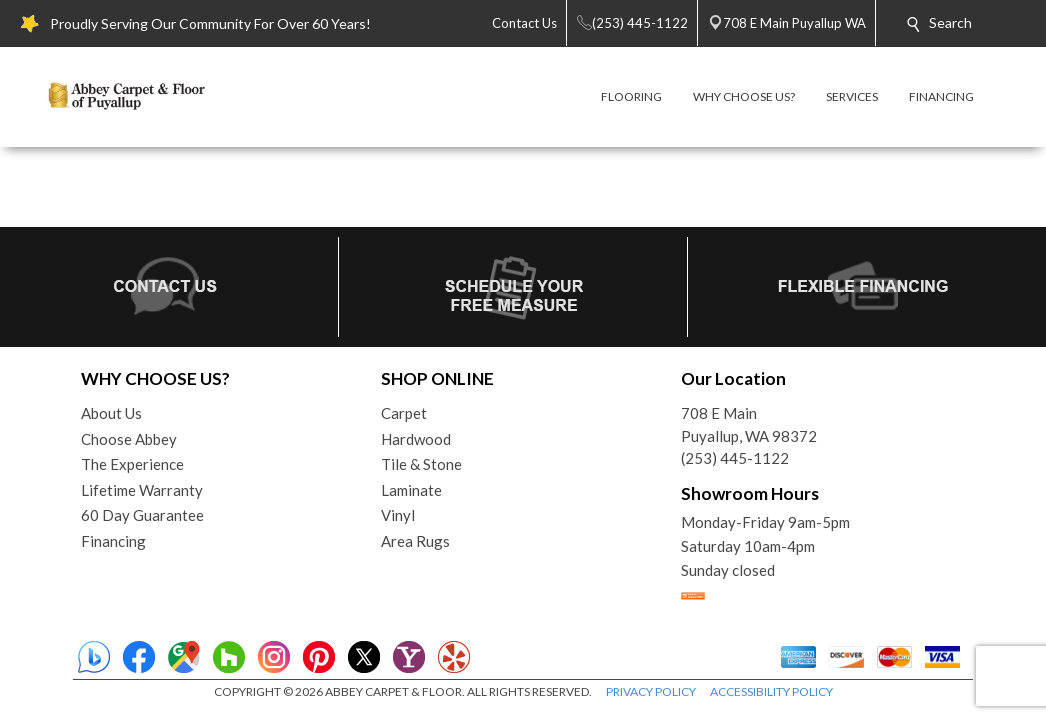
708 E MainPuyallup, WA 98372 (749, 424)
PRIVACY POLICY (651, 691)
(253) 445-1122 (735, 458)
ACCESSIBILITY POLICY (771, 691)
